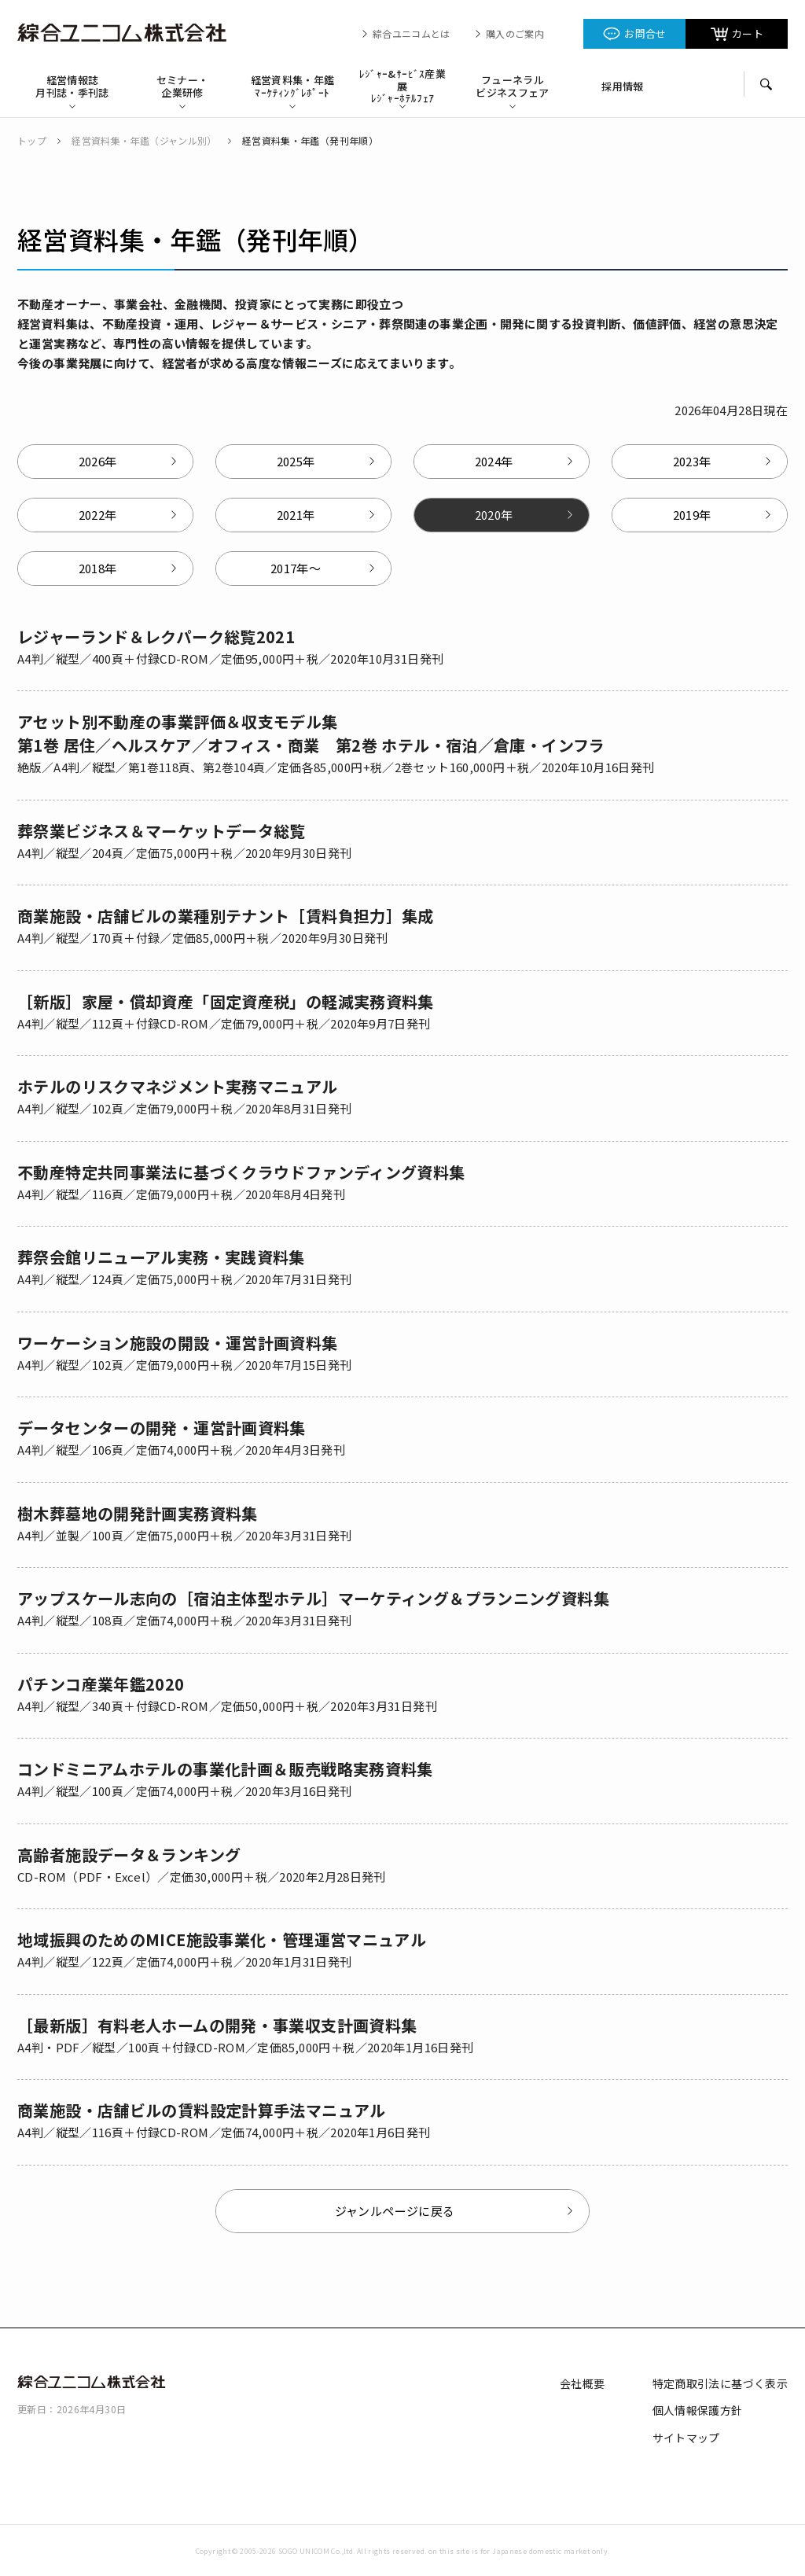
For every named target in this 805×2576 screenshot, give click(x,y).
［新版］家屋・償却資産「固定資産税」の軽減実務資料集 (225, 1001)
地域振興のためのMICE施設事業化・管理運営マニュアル (221, 1939)
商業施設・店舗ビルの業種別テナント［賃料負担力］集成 (225, 915)
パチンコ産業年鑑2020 (101, 1684)
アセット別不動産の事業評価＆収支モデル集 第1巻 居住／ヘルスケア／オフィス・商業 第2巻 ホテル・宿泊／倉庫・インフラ (311, 733)
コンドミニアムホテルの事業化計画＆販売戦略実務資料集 (225, 1768)
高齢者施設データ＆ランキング (129, 1854)
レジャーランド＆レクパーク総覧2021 (156, 636)
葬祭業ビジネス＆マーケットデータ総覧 (161, 830)
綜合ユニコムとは (411, 34)
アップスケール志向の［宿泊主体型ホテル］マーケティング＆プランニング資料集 (313, 1598)
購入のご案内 (515, 34)
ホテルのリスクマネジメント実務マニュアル (177, 1086)
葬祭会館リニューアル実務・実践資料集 (161, 1257)
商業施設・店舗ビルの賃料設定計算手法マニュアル (201, 2110)
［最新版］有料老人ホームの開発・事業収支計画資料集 (217, 2025)
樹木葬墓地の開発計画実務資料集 (137, 1513)
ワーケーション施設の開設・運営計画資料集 (177, 1342)
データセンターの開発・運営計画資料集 (161, 1427)
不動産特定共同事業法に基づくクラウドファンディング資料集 (241, 1172)
